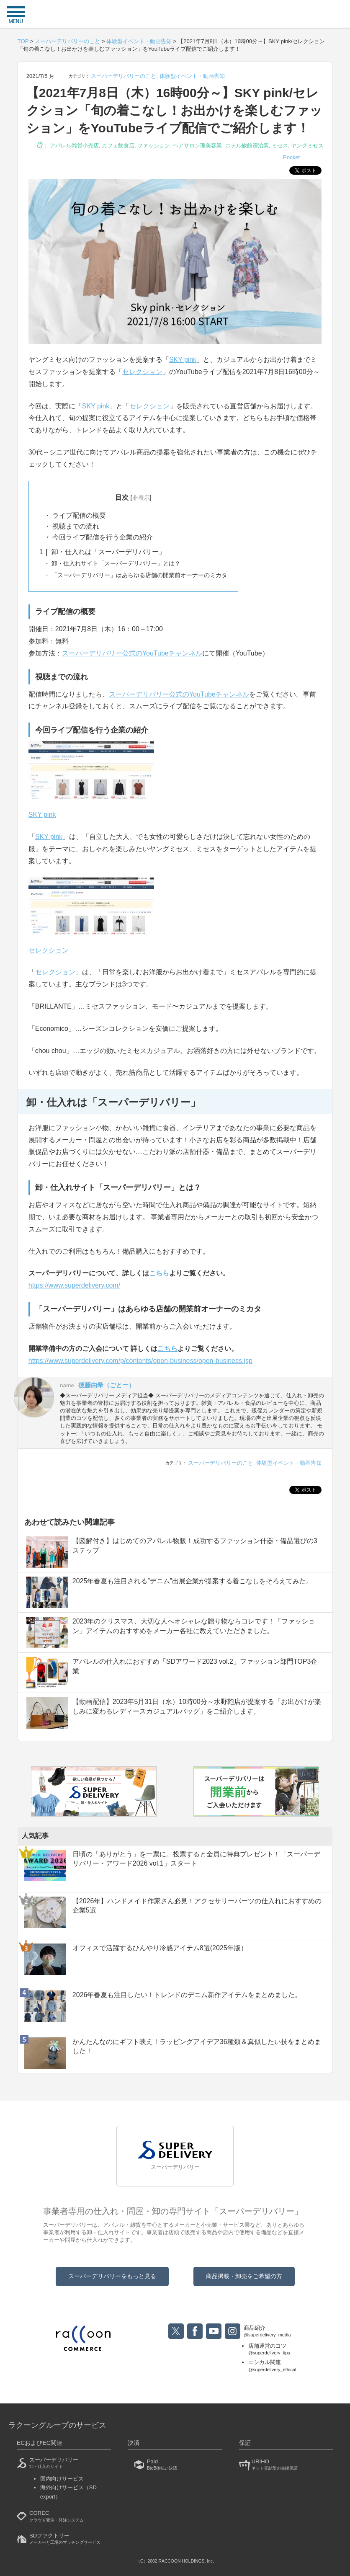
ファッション (153, 145)
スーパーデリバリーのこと (123, 76)
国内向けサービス (62, 2478)
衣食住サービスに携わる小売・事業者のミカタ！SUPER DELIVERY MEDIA (175, 14)
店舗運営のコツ (272, 2350)
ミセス (280, 145)
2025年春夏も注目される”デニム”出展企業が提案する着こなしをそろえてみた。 (192, 1581)
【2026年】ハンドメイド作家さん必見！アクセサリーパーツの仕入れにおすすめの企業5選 (197, 1905)
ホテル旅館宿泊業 (247, 145)
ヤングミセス (307, 145)
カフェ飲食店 (118, 145)
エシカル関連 (272, 2366)
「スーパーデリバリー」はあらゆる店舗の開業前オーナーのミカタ (138, 575)
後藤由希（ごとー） (106, 1385)
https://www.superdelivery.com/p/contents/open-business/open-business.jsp (140, 1360)
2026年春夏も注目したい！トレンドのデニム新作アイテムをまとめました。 (187, 1994)
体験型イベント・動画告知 (192, 76)
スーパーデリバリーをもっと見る (112, 2276)
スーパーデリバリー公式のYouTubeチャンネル (132, 653)
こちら (167, 1348)
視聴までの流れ (75, 526)
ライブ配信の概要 (78, 515)
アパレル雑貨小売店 (74, 145)
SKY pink (183, 359)
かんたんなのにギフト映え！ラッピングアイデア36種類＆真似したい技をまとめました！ (196, 2046)
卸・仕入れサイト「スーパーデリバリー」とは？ (115, 563)
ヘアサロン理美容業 (197, 145)
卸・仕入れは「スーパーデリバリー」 (102, 551)
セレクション (142, 371)
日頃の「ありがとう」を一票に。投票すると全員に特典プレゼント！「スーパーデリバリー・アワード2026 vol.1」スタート (196, 1859)
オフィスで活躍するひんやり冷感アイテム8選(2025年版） (159, 1947)
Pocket (291, 157)
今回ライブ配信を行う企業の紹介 (102, 537)
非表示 (141, 497)
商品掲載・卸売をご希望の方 (244, 2276)
